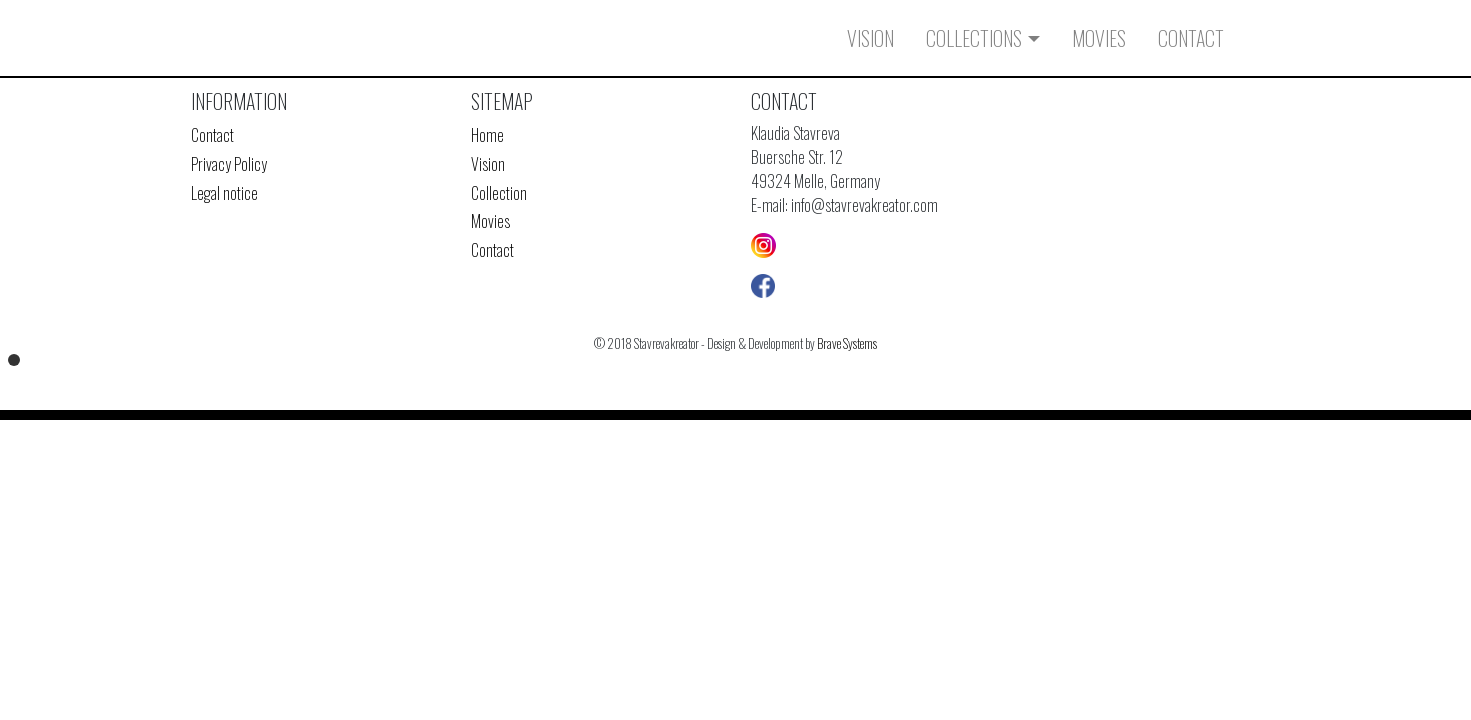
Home (487, 135)
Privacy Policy (229, 164)
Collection (499, 193)
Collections (974, 38)
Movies (1099, 38)
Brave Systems (847, 343)
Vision (870, 38)
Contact (1191, 38)
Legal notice (224, 193)
